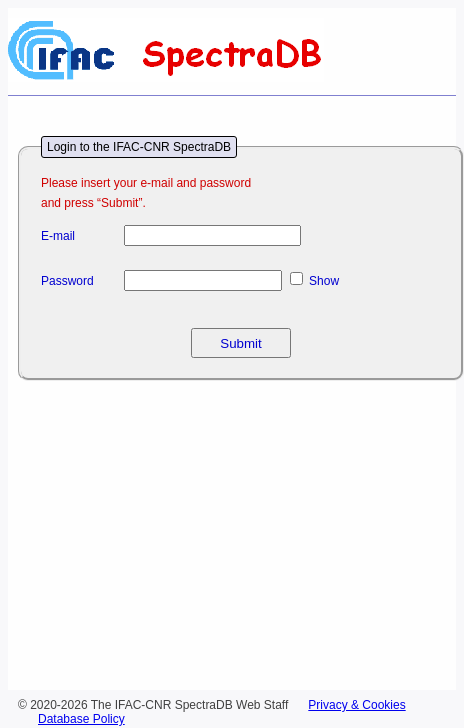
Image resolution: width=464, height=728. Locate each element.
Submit (240, 343)
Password (67, 281)
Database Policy (81, 719)
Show (324, 281)
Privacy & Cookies (356, 705)
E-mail (58, 236)
